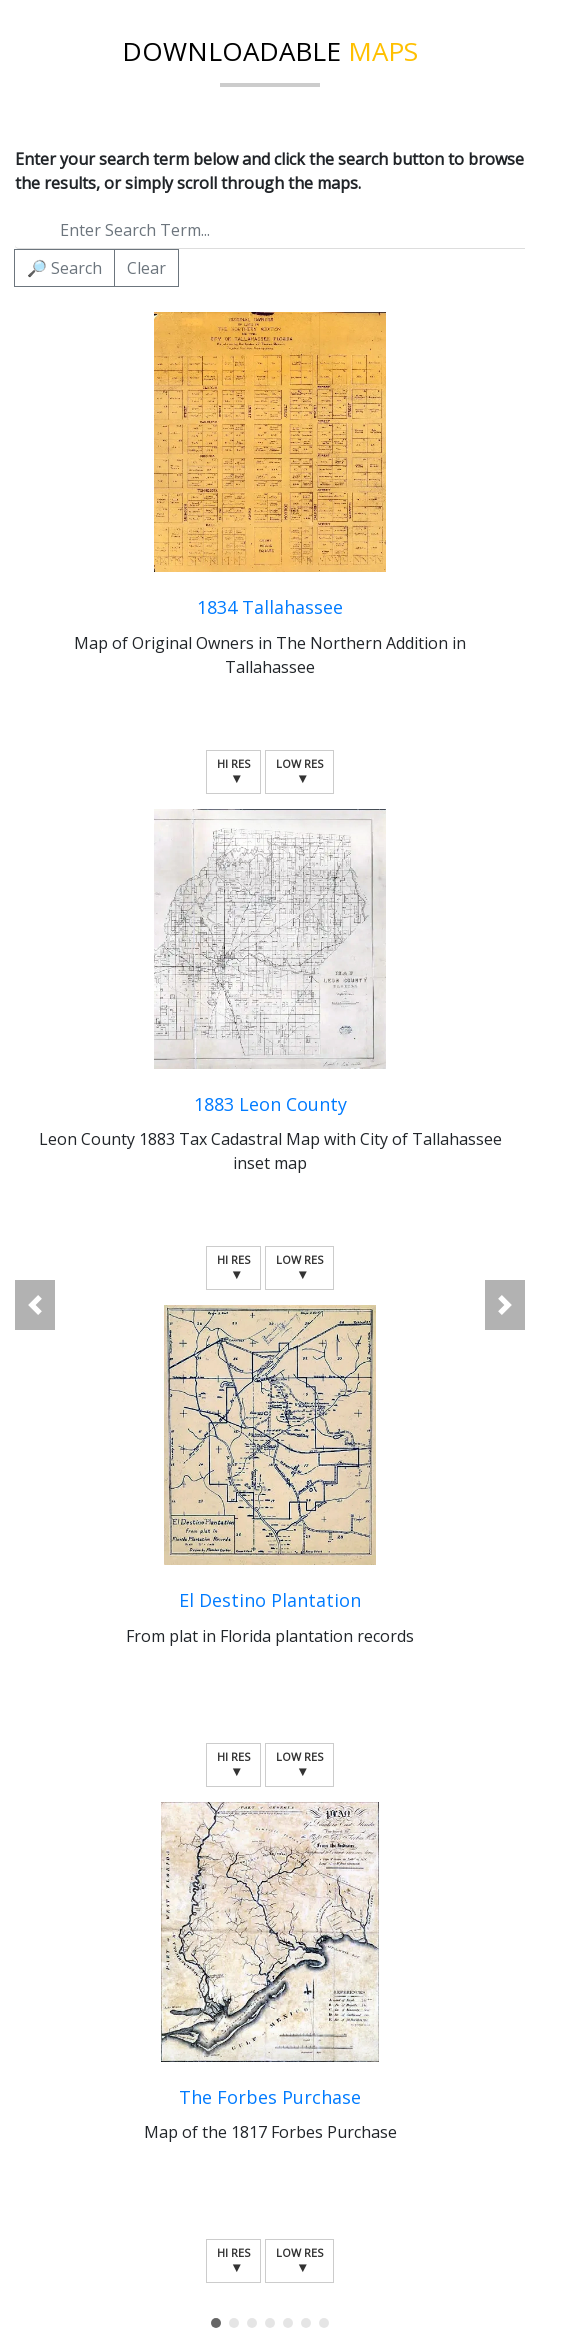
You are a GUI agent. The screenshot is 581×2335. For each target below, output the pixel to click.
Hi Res (233, 771)
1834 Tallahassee (270, 607)
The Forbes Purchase (270, 2097)
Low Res (299, 771)
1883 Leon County (270, 1104)
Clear (146, 268)
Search (64, 268)
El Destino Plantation (270, 1600)
